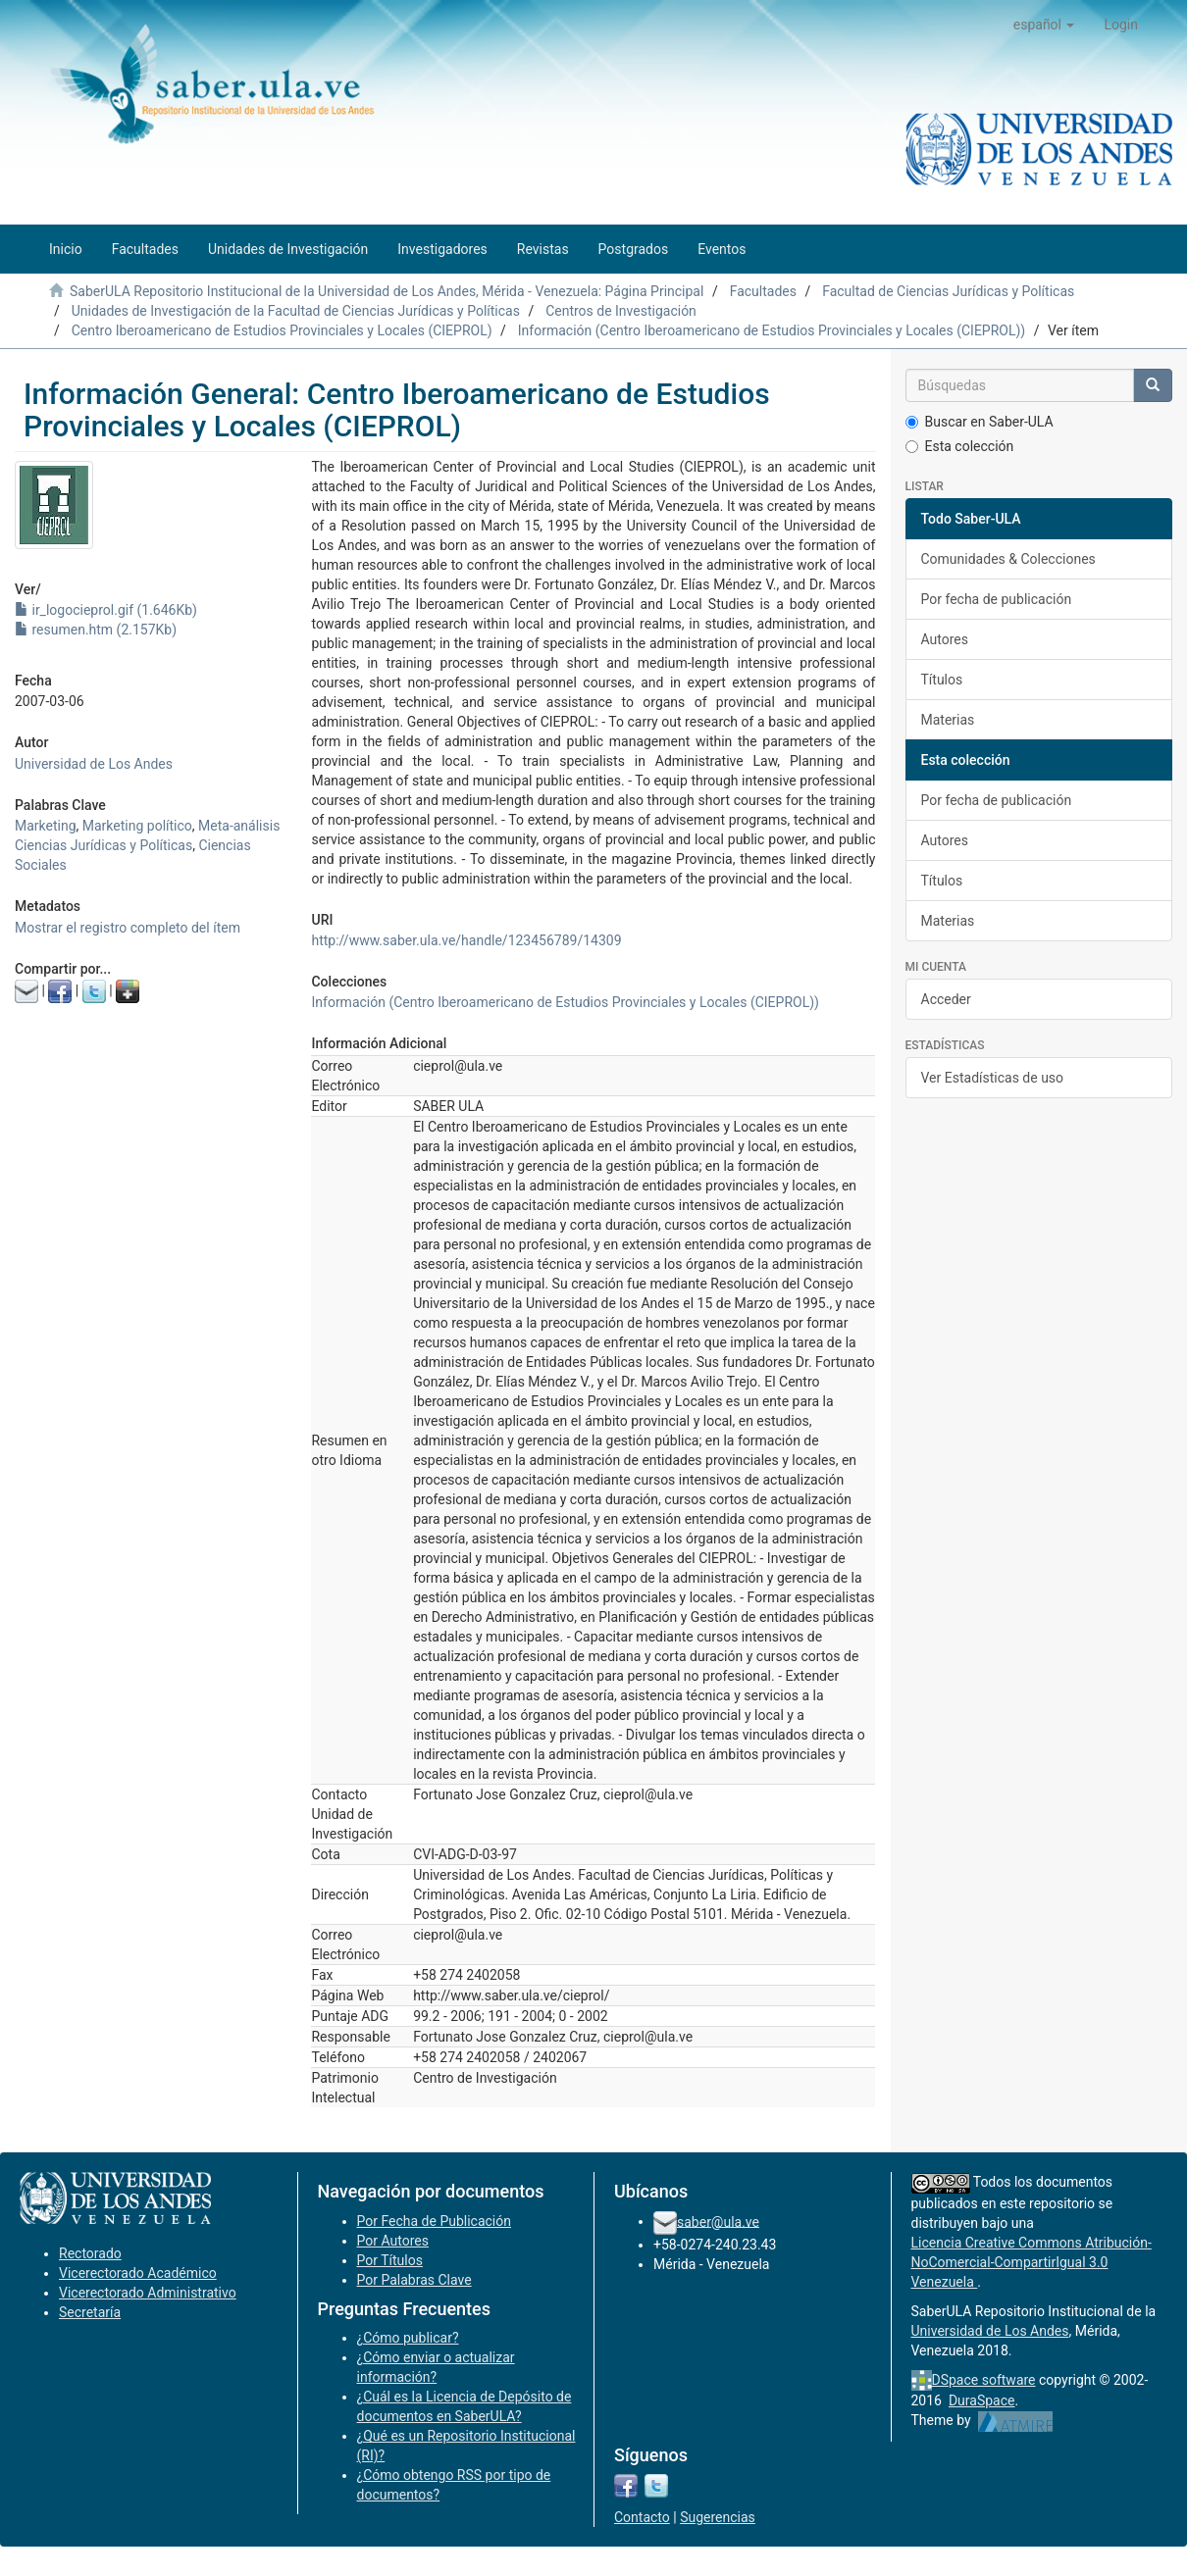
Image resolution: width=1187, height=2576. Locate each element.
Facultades (763, 291)
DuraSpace (982, 2400)
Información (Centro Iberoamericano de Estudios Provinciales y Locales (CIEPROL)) (771, 330)
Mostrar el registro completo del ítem (127, 927)
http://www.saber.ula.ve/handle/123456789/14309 (466, 940)
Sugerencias (717, 2517)
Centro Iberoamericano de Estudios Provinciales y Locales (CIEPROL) (282, 330)
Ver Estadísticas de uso (992, 1078)
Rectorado (90, 2253)
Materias (948, 720)
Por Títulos (390, 2260)
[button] (1044, 24)
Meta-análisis (239, 825)
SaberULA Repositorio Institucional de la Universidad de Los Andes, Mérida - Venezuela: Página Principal (386, 291)
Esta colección (959, 446)
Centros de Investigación (621, 311)
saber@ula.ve (718, 2221)
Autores (944, 639)
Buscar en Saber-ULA (979, 421)
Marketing (46, 825)
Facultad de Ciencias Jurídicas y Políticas (948, 291)
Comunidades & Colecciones (1008, 559)
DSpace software (984, 2380)
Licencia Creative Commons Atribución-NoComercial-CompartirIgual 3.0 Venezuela (1031, 2262)
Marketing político (137, 825)
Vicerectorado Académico (138, 2273)
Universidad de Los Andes (94, 764)
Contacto (642, 2517)
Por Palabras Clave (414, 2280)
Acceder (946, 999)
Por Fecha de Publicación (434, 2221)
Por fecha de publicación (996, 599)
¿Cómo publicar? (408, 2338)
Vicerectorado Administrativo (147, 2292)
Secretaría (90, 2312)
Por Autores (393, 2240)
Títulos (942, 679)
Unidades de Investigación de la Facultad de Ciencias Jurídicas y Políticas (296, 311)
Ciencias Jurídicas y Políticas (103, 845)
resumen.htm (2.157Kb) (96, 629)
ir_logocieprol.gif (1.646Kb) (106, 610)
